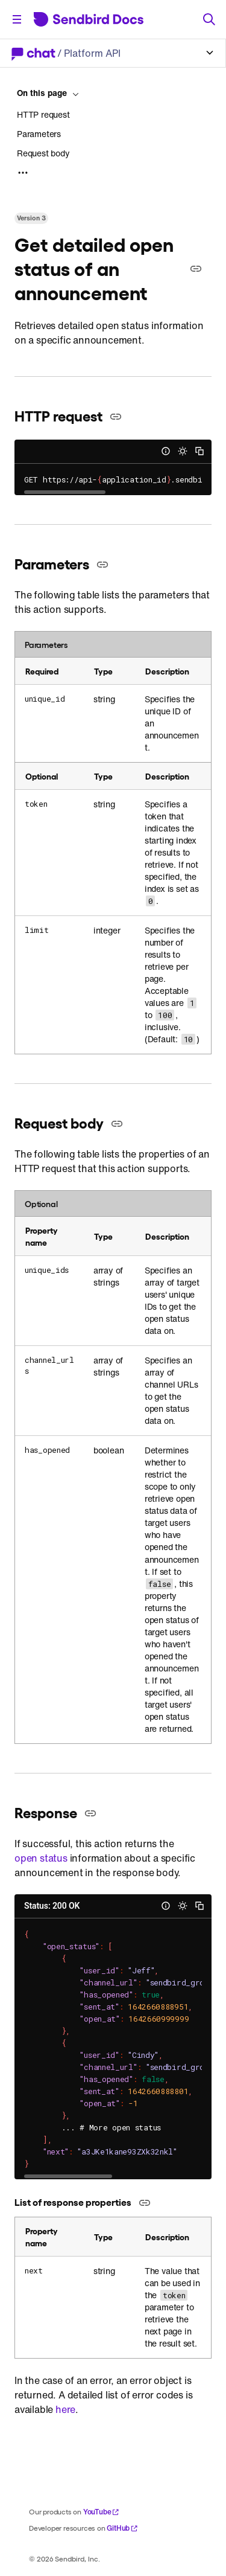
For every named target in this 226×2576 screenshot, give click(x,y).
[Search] (209, 19)
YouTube (101, 2512)
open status (40, 1858)
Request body (43, 153)
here (65, 2409)
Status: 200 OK (52, 1906)
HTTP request (43, 115)
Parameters (39, 133)
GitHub (122, 2528)
